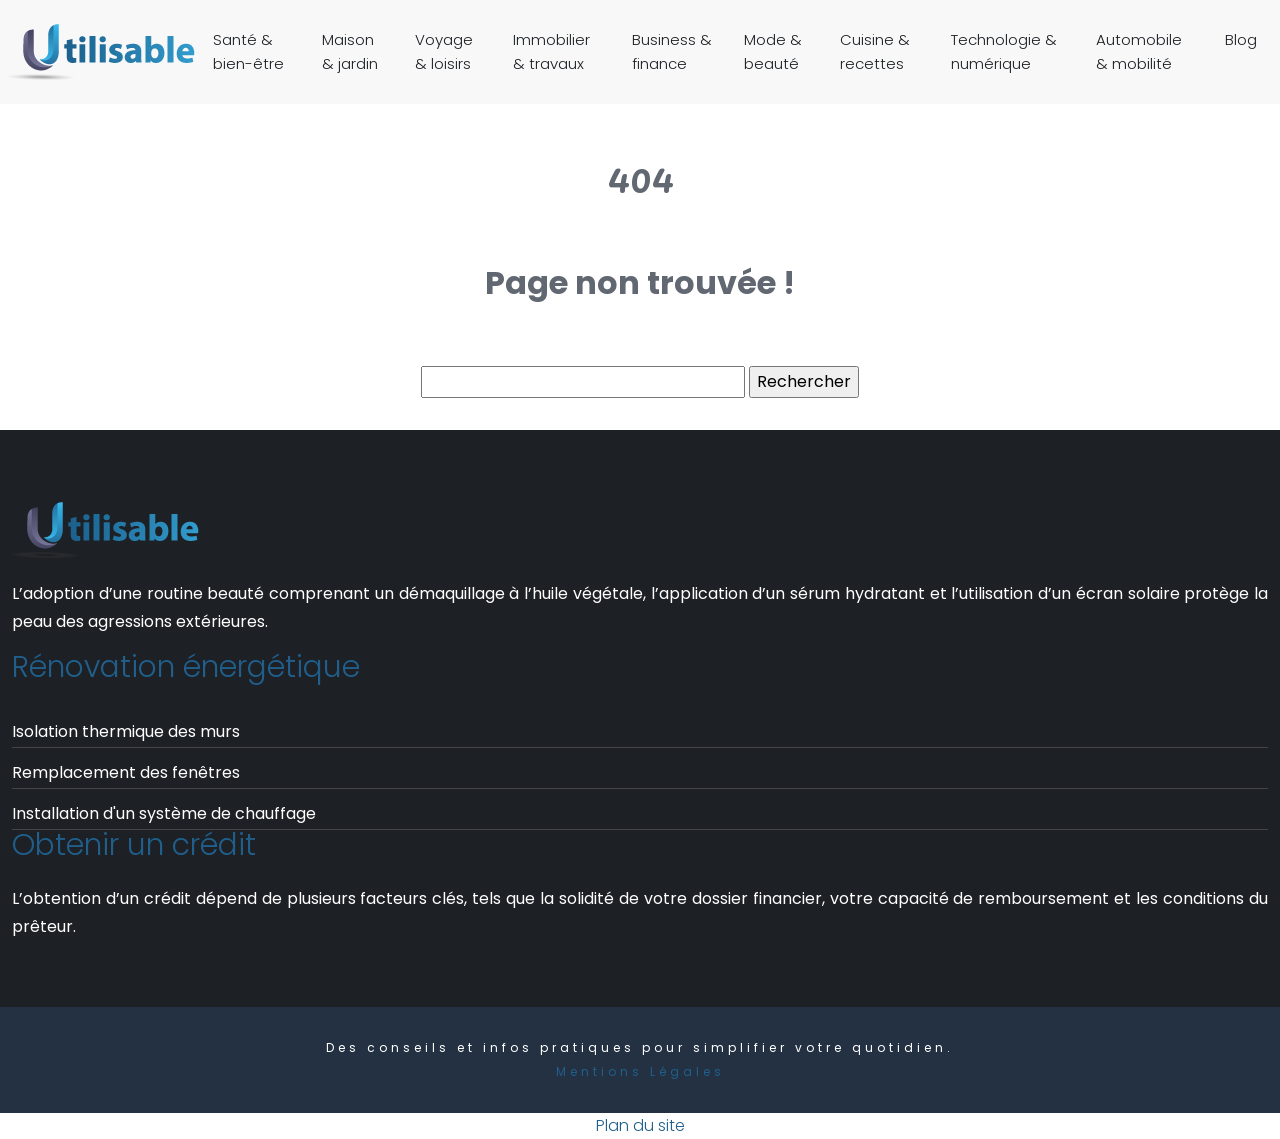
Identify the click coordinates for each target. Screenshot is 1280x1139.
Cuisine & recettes (875, 51)
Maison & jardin (350, 51)
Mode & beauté (773, 51)
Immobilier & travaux (551, 51)
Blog (1241, 39)
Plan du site (640, 1125)
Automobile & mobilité (1139, 51)
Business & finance (672, 51)
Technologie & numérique (1004, 51)
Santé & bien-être (248, 51)
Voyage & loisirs (444, 51)
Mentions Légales (640, 1071)
